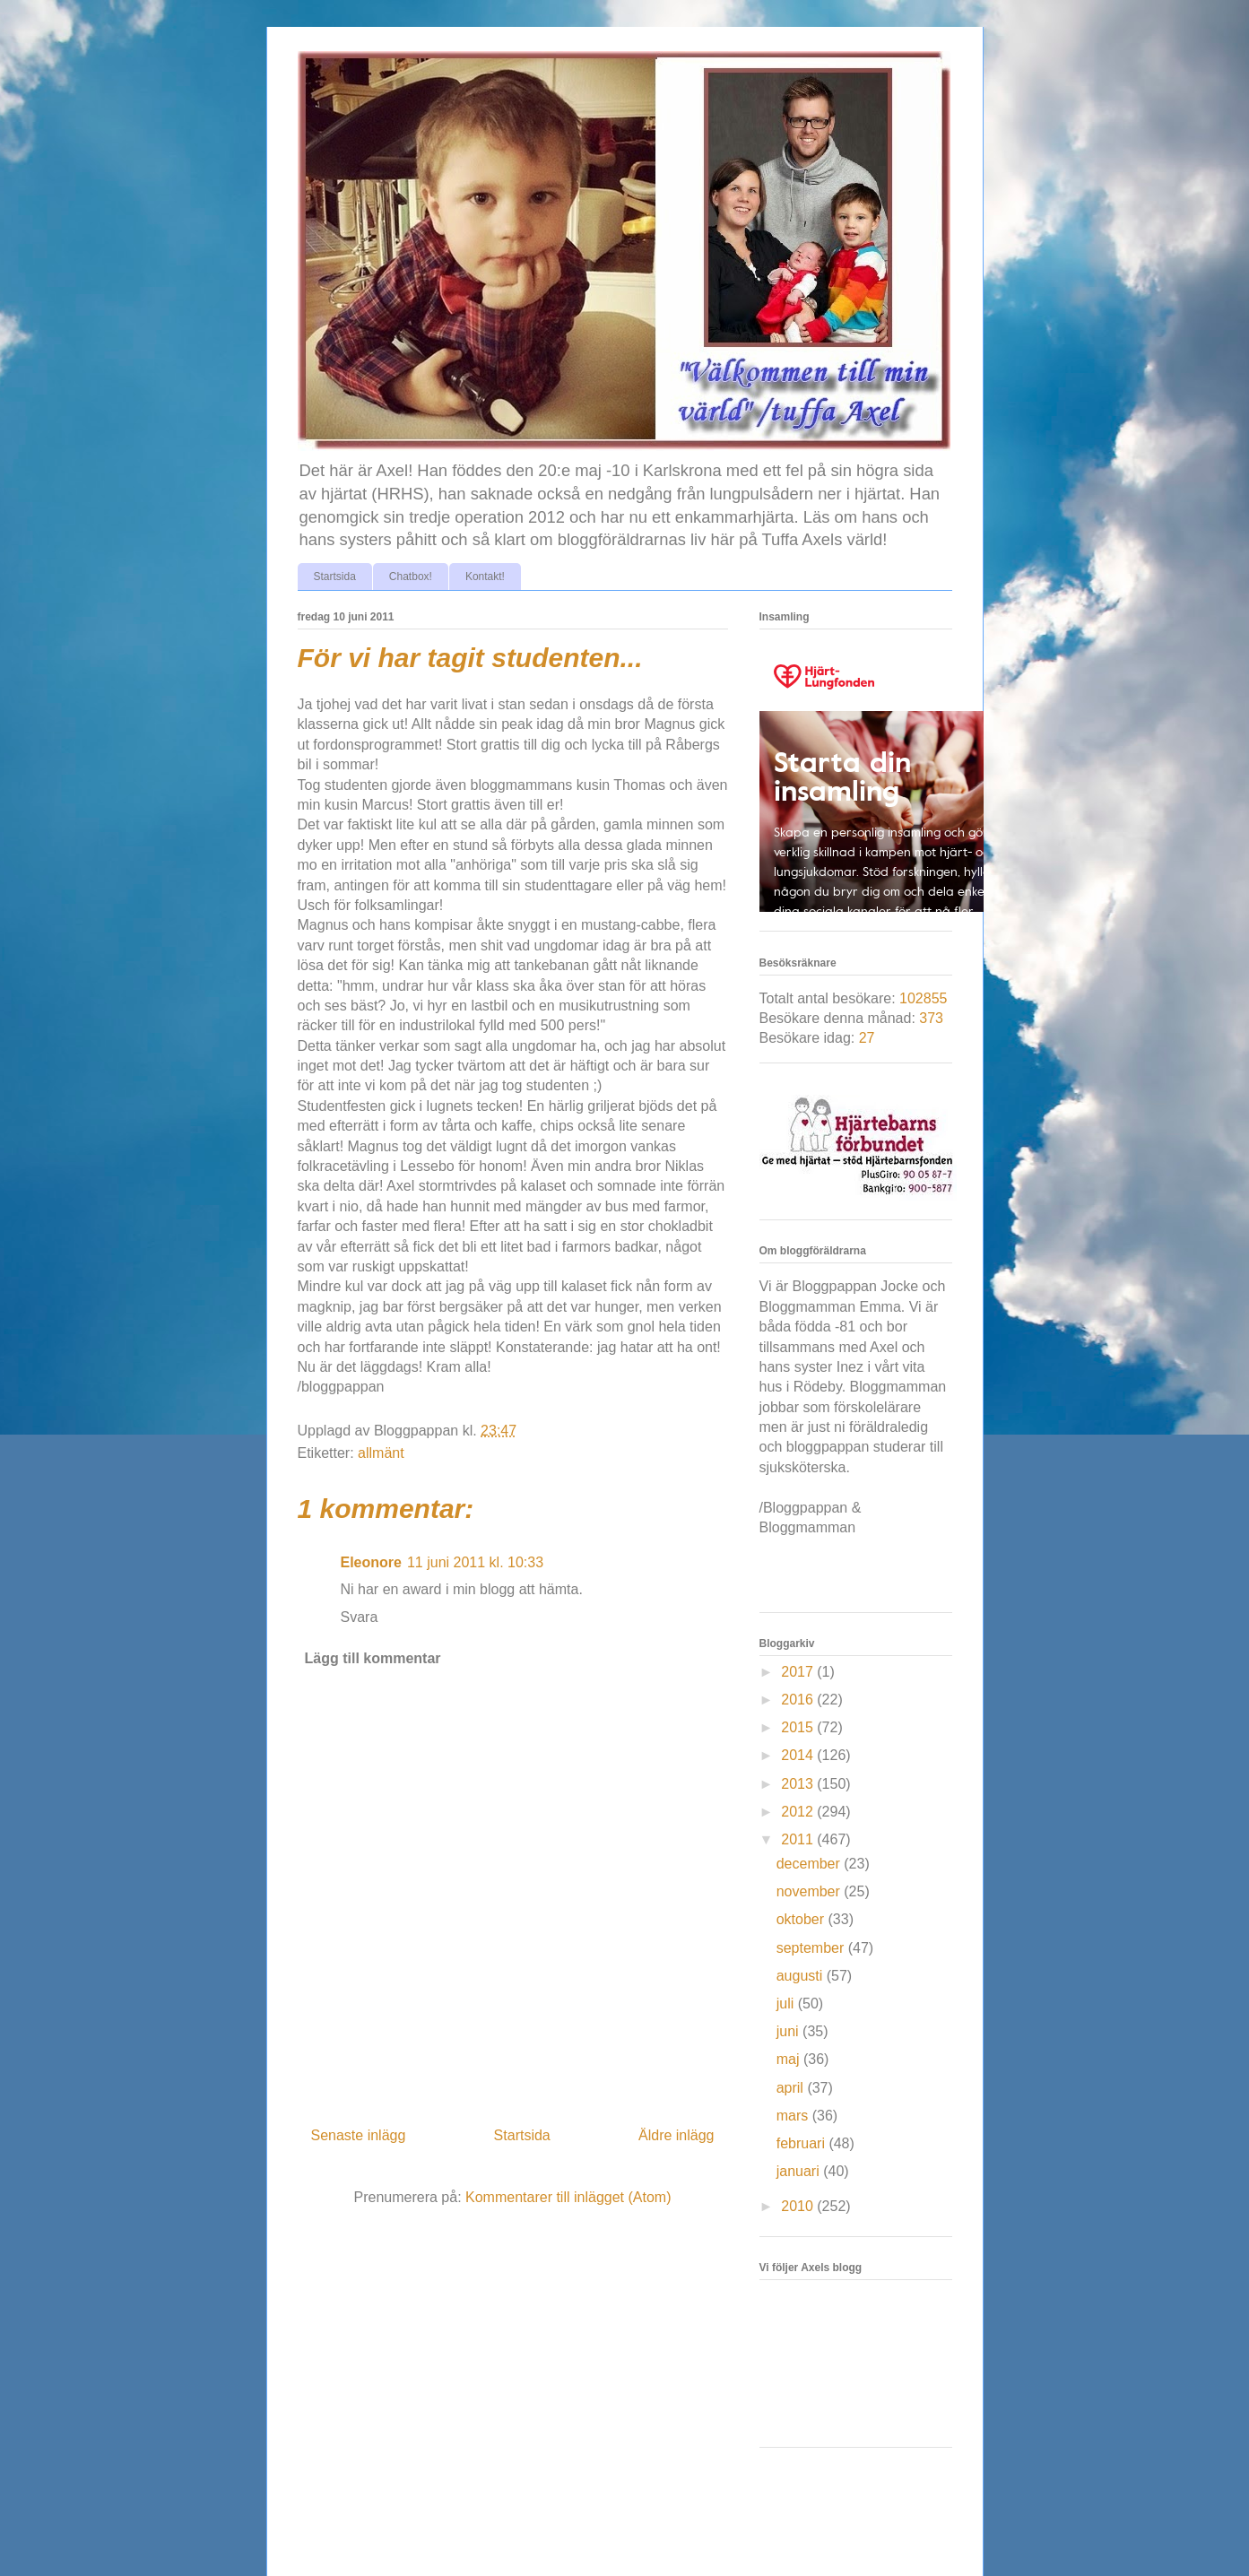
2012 (799, 1811)
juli (787, 2003)
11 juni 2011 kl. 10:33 (475, 1562)
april (792, 2087)
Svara (359, 1617)
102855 (923, 998)
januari (799, 2171)
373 (931, 1018)
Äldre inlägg (676, 2135)
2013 (799, 1783)
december (810, 1863)
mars (794, 2115)
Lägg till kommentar (373, 1658)
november (810, 1891)
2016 (799, 1699)
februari (802, 2143)
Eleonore (371, 1562)
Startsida (335, 576)
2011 (799, 1839)
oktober (802, 1919)
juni (789, 2031)
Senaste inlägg (358, 2135)
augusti (801, 1975)
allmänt (381, 1453)
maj (789, 2059)
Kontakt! (485, 576)
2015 (799, 1727)
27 (867, 1037)
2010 (799, 2206)
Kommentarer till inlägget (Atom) (568, 2197)
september (812, 1948)
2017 (799, 1671)
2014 (799, 1755)
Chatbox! (410, 576)
